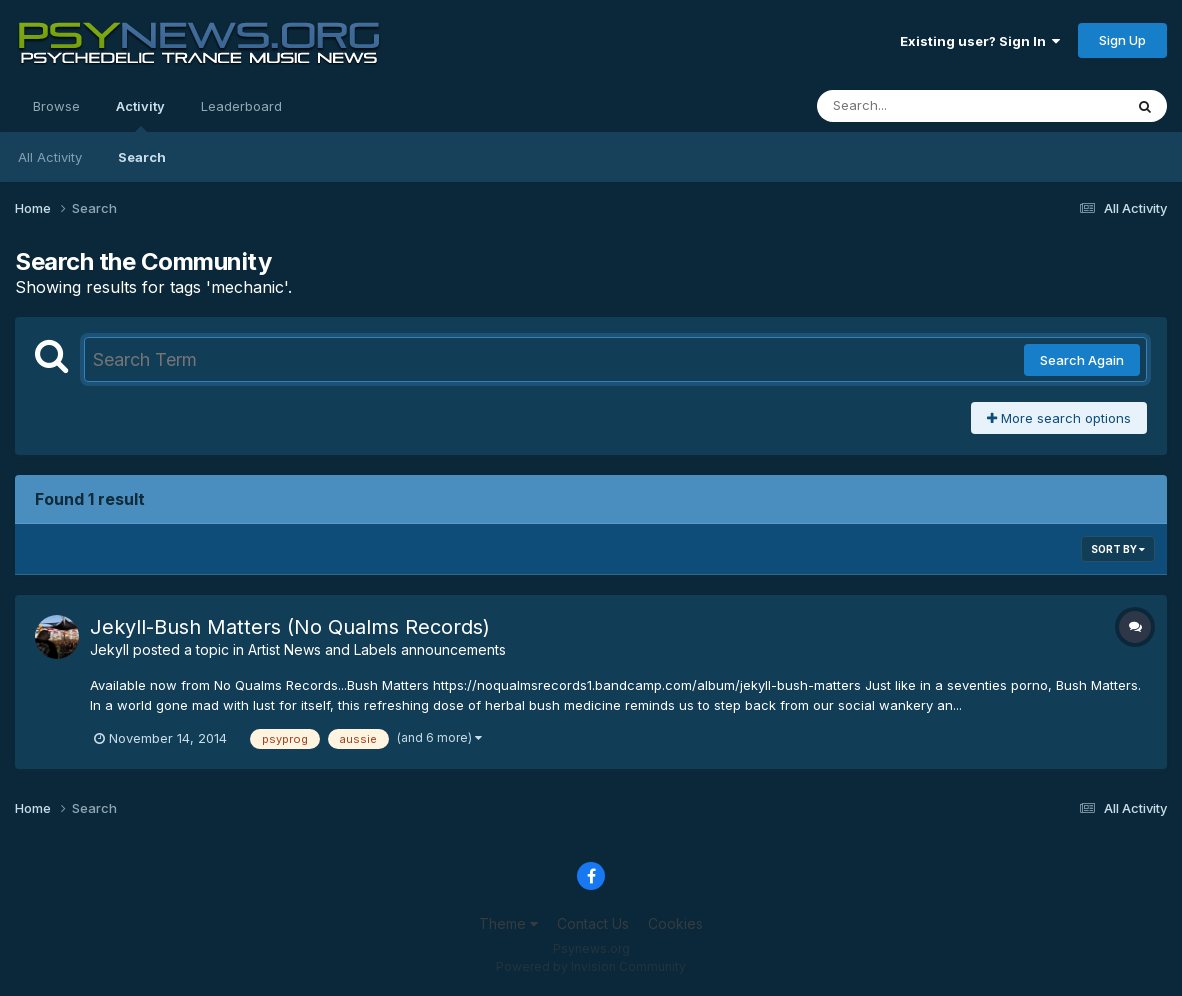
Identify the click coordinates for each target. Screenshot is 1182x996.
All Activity (50, 157)
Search (142, 157)
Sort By (1118, 549)
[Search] (915, 106)
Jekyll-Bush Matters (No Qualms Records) (290, 627)
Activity (140, 115)
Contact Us (593, 923)
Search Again (1082, 360)
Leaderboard (241, 106)
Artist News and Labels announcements (377, 649)
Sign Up (1122, 40)
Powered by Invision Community (591, 966)
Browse (56, 106)
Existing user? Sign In (980, 41)
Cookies (675, 923)
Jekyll (109, 649)
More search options (1059, 418)
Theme (508, 923)
